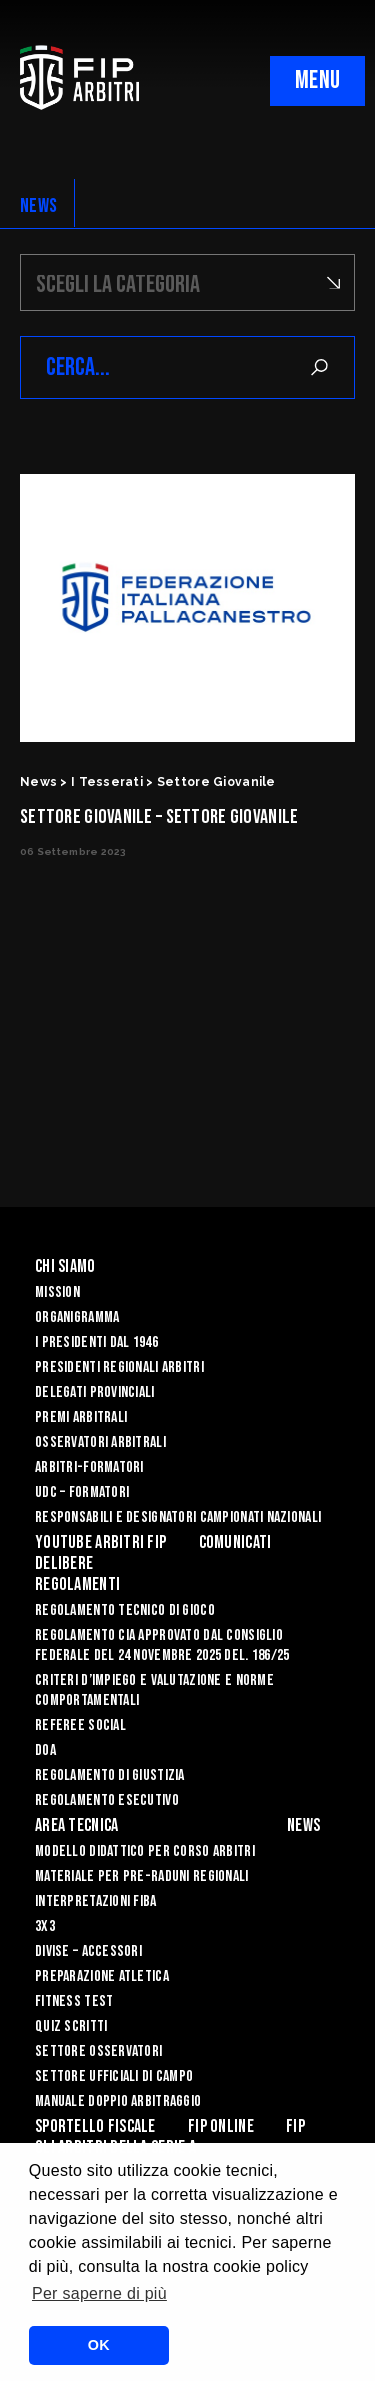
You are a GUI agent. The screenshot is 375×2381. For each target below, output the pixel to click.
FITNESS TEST (74, 2001)
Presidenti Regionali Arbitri (119, 1367)
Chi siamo (65, 1266)
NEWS (38, 206)
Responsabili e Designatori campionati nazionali (178, 1517)
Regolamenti (77, 1584)
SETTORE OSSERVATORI (98, 2051)
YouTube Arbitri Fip (100, 1542)
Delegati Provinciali (95, 1392)
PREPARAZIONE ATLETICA (102, 1976)
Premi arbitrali (81, 1417)
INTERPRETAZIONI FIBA (96, 1901)
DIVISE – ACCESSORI (88, 1951)
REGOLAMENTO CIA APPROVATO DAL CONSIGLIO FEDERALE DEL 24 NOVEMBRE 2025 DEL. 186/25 (162, 1645)
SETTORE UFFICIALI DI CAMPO (114, 2076)
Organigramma (77, 1317)
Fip (295, 2126)
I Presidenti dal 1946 (96, 1342)
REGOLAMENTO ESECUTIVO (107, 1800)
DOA (45, 1750)
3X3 (45, 1926)
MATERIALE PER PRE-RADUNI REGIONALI (142, 1876)
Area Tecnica (76, 1825)
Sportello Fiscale (95, 2126)
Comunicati (235, 1542)
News (303, 1825)
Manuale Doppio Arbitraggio (118, 2101)
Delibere (64, 1563)
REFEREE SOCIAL (80, 1725)
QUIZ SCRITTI (71, 2026)
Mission (57, 1292)
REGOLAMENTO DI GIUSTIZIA (110, 1775)
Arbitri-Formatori (89, 1467)
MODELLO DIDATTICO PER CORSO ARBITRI (145, 1851)
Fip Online (221, 2126)
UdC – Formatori (82, 1492)
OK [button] (99, 2345)
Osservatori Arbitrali (100, 1442)
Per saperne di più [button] (99, 2293)
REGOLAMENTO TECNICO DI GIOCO (125, 1610)
